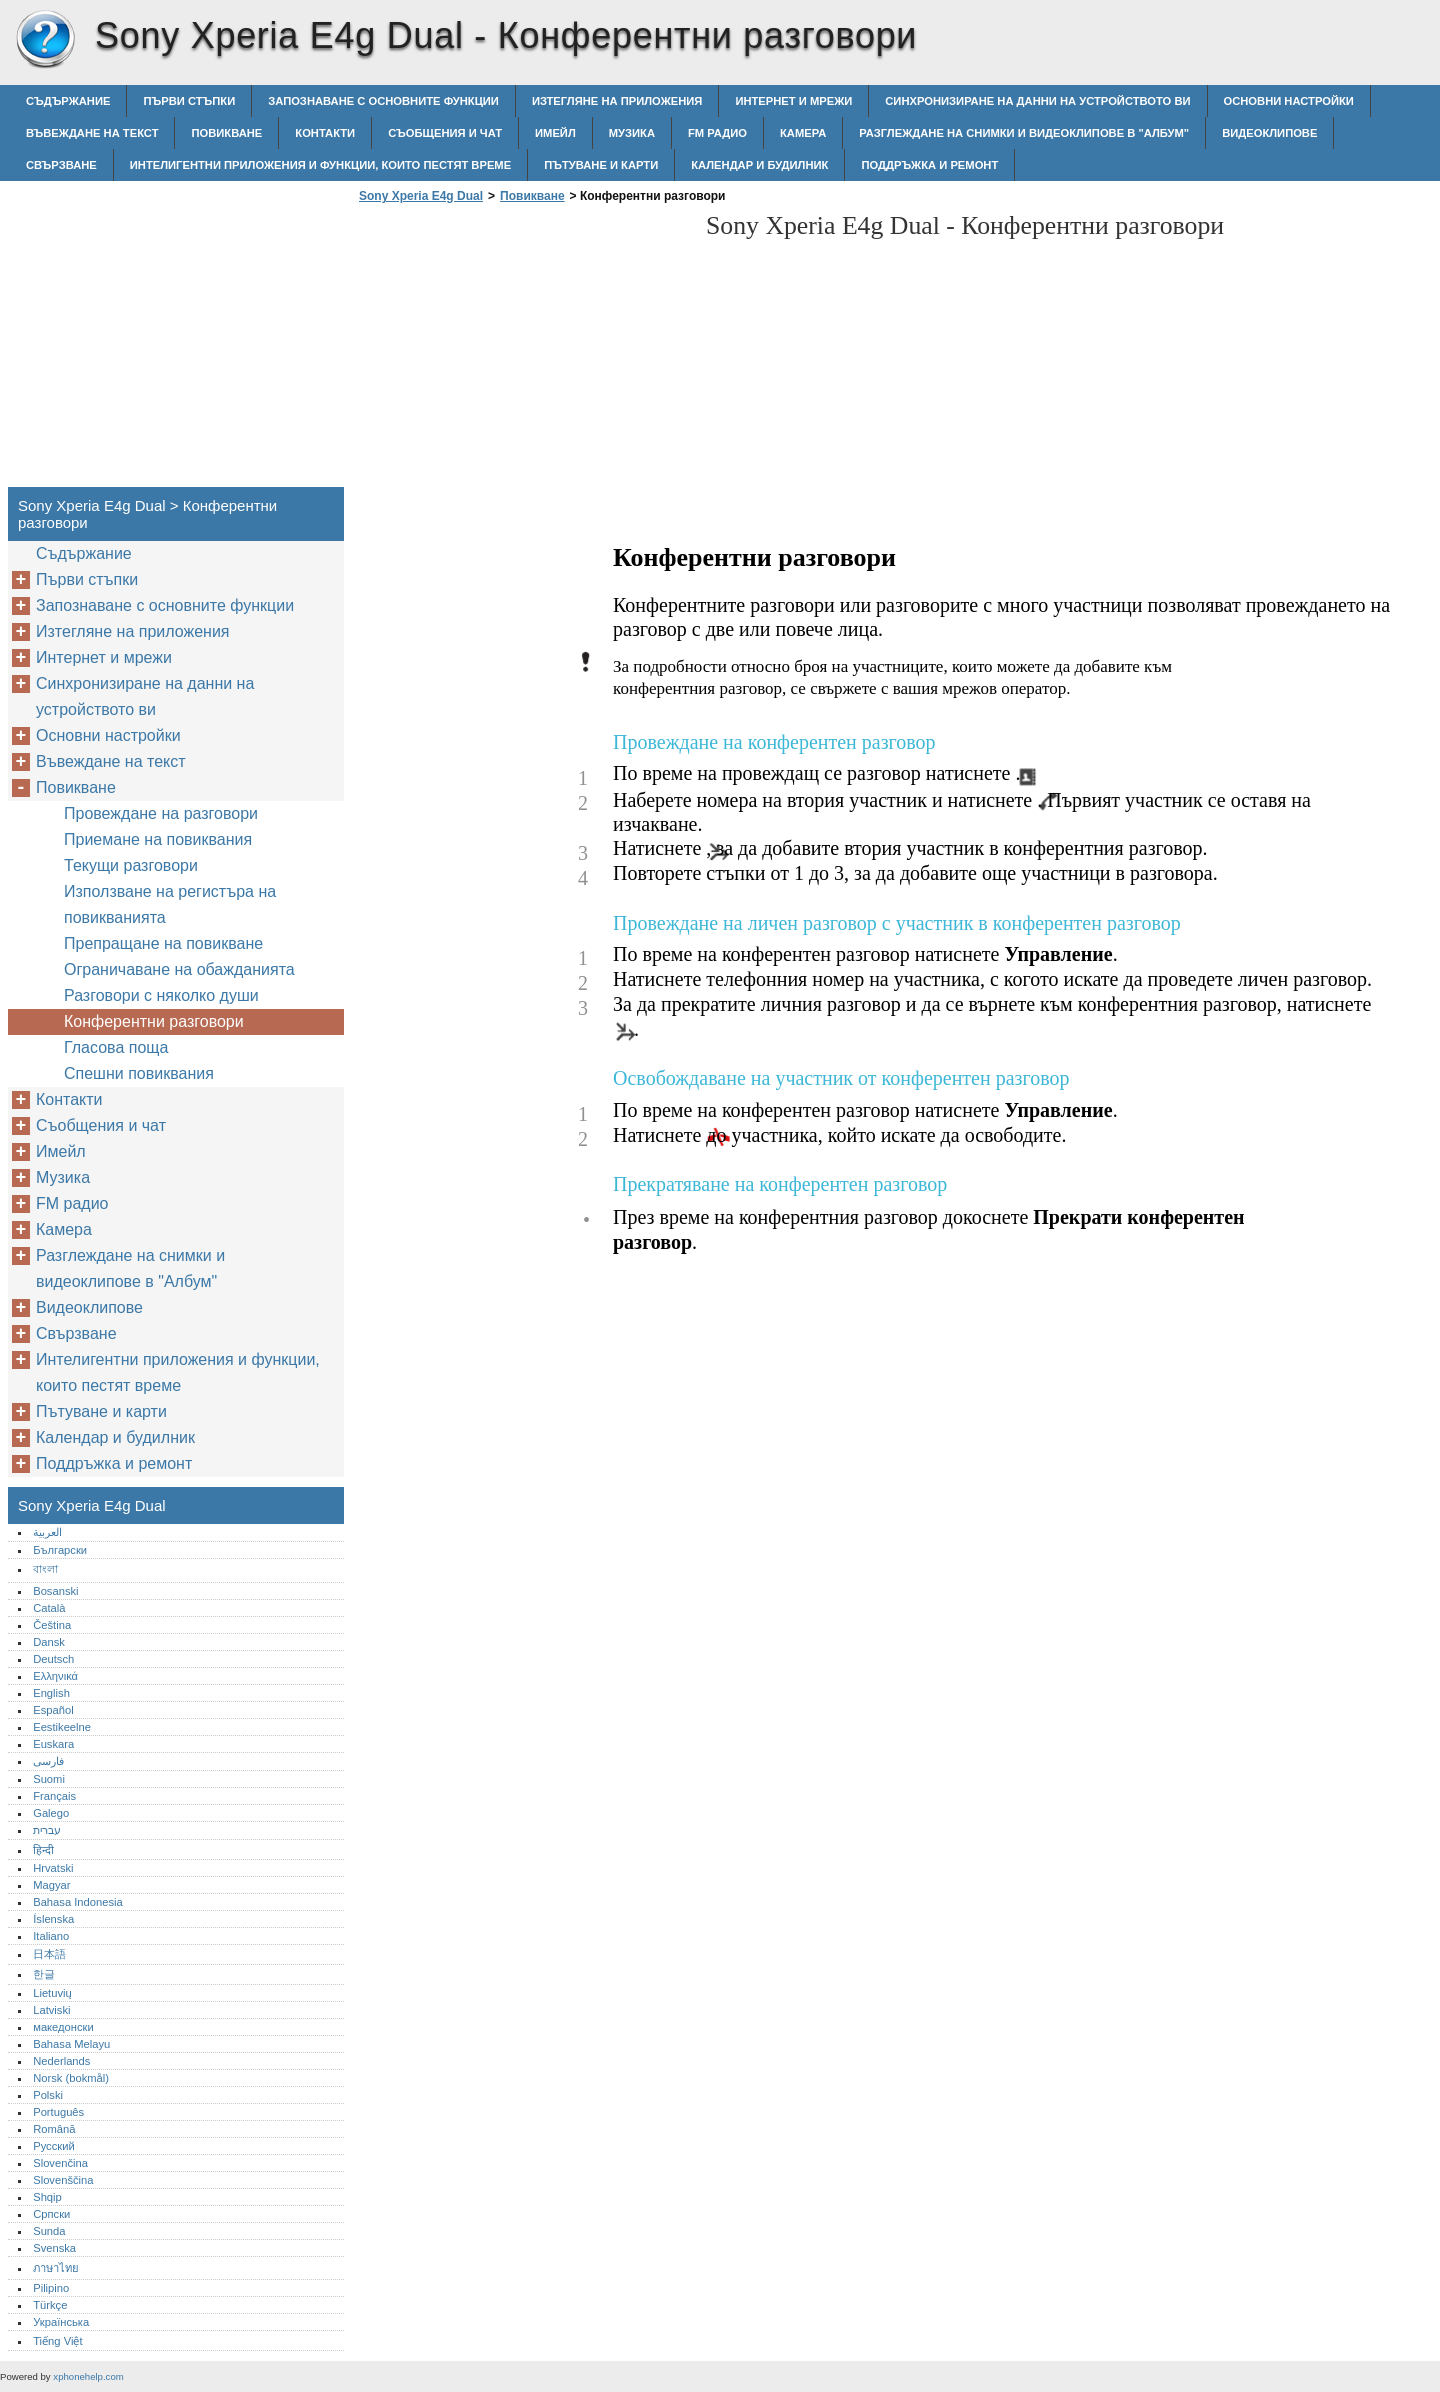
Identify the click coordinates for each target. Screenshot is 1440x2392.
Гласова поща (116, 1047)
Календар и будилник (759, 165)
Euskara (53, 1744)
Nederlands (61, 2061)
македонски (63, 2027)
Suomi (49, 1779)
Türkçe (50, 2305)
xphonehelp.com (88, 2376)
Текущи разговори (131, 865)
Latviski (51, 2010)
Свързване (61, 165)
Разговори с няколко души (161, 995)
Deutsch (53, 1659)
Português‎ (58, 2112)
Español (53, 1710)
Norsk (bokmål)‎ (71, 2078)
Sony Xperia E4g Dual (45, 40)
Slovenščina (63, 2180)
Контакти (325, 133)
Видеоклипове (1269, 133)
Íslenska (53, 1919)
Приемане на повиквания (158, 839)
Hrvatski (53, 1868)
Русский (54, 2146)
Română (54, 2129)
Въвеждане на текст (92, 133)
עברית (47, 1830)
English (51, 1693)
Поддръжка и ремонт (929, 165)
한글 (44, 1974)
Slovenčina (60, 2163)
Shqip (47, 2197)
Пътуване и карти (601, 165)
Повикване (226, 133)
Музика (632, 133)
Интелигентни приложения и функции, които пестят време (320, 165)
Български (60, 1550)
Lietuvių (52, 1993)
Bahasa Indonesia (78, 1902)
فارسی (48, 1761)
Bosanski (55, 1591)
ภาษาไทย (56, 2268)
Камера (803, 133)
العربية (47, 1532)
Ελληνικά (55, 1676)
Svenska (54, 2248)
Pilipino (51, 2288)
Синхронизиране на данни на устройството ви (1037, 101)
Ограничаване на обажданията (179, 969)
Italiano (51, 1936)
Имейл (555, 133)
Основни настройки (1289, 101)
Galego (51, 1813)
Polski (48, 2095)
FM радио (717, 133)
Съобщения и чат (445, 133)
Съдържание (68, 101)
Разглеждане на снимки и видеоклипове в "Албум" (1024, 133)
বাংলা (45, 1569)
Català (49, 1608)
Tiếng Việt (57, 2341)
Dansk (49, 1642)
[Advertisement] (522, 351)
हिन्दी (43, 1850)
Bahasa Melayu (71, 2044)
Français (54, 1796)
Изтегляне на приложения (617, 101)
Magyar (51, 1885)
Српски (51, 2214)
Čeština (52, 1625)
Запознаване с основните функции (383, 101)
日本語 (49, 1954)
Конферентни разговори (154, 1021)
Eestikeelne (62, 1727)
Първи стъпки (189, 101)
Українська (61, 2322)
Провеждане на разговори (161, 813)
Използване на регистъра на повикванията (170, 904)
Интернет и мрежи (793, 101)
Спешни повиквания (139, 1073)
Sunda (49, 2231)
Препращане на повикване (163, 943)
